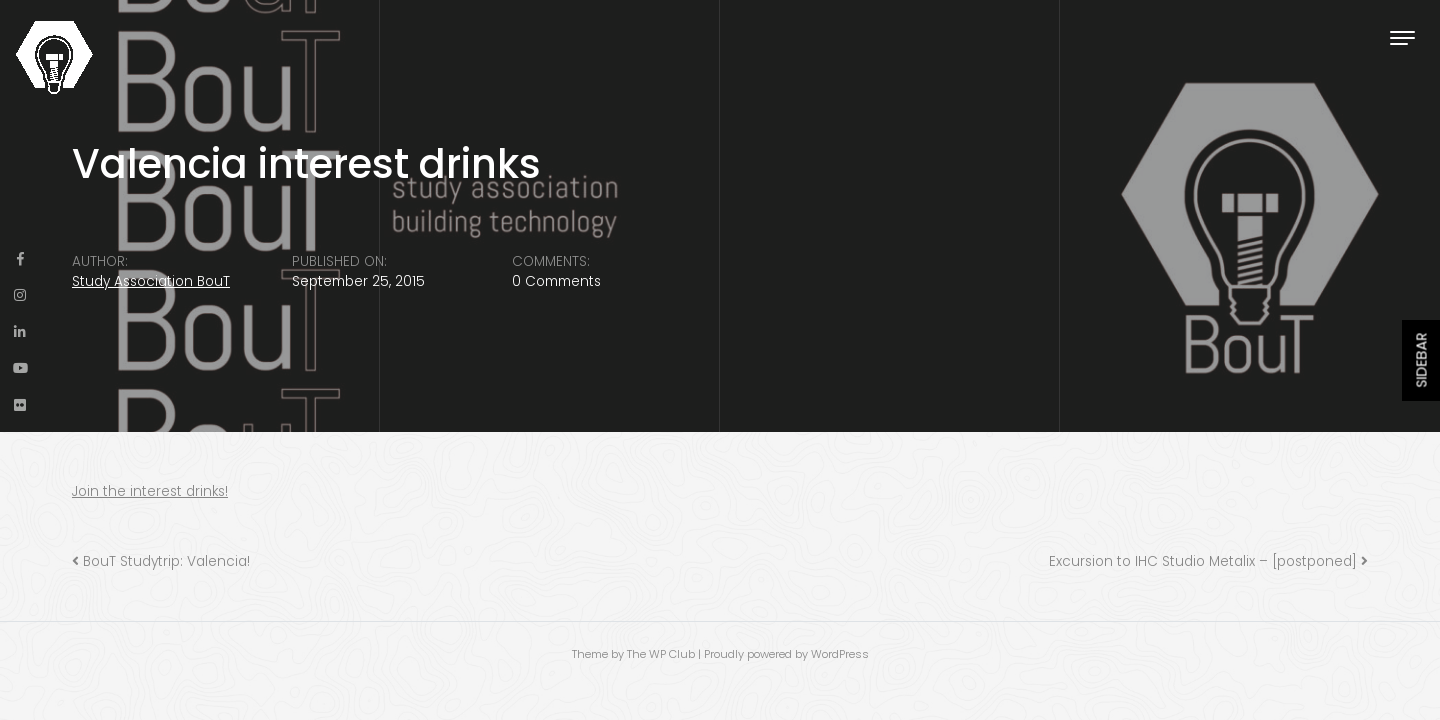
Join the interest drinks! (150, 491)
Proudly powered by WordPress (786, 654)
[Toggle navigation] (1402, 37)
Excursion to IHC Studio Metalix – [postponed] (1203, 561)
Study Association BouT (151, 281)
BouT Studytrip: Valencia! (166, 561)
